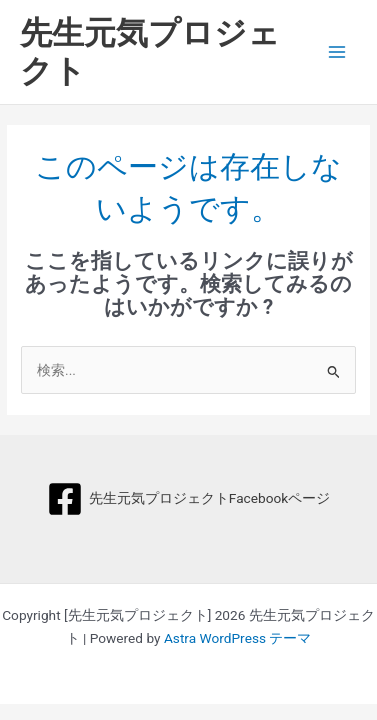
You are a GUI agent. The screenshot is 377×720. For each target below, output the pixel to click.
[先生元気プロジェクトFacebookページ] (188, 499)
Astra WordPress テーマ (237, 638)
